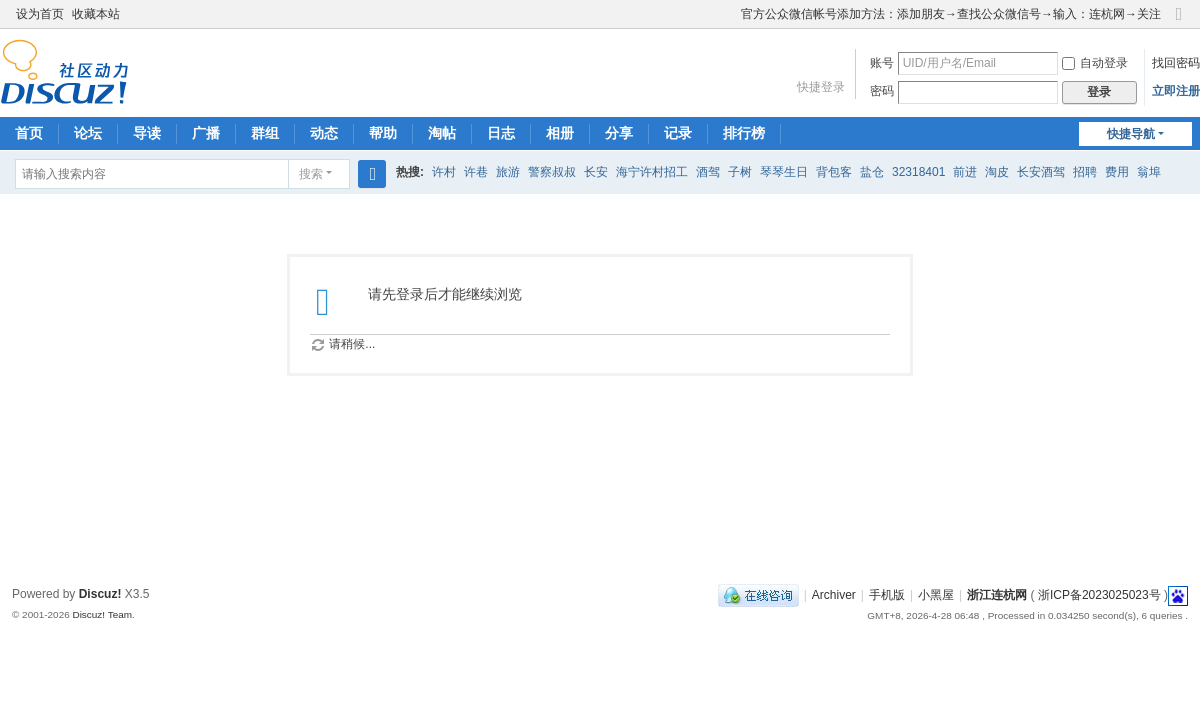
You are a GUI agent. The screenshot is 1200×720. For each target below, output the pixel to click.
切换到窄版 (1179, 22)
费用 (1117, 172)
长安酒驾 (1041, 172)
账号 (882, 63)
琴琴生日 (784, 172)
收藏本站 (96, 14)
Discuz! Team (102, 614)
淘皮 (997, 172)
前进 (965, 172)
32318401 (918, 172)
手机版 (887, 595)
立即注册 (1176, 91)
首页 (29, 133)
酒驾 (708, 172)
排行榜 (744, 133)
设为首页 (40, 14)
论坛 (88, 133)
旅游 (508, 172)
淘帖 (442, 133)
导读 (147, 133)
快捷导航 (1131, 134)
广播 (206, 133)
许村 (444, 172)
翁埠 (1149, 172)
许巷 (476, 172)
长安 (596, 172)
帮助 (383, 133)
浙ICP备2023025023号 (1099, 595)
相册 (560, 133)
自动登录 (1095, 63)
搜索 (311, 174)
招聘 (1085, 172)
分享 (619, 133)
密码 (882, 91)
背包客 (834, 172)
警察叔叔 (552, 172)
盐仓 (872, 172)
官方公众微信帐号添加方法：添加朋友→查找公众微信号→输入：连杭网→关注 (951, 14)
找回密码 (1176, 63)
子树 (740, 172)
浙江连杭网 (997, 595)
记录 (678, 133)
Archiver (834, 595)
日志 (501, 133)
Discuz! (100, 594)
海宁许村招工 (652, 172)
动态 (324, 133)
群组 (265, 133)
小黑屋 (936, 595)
